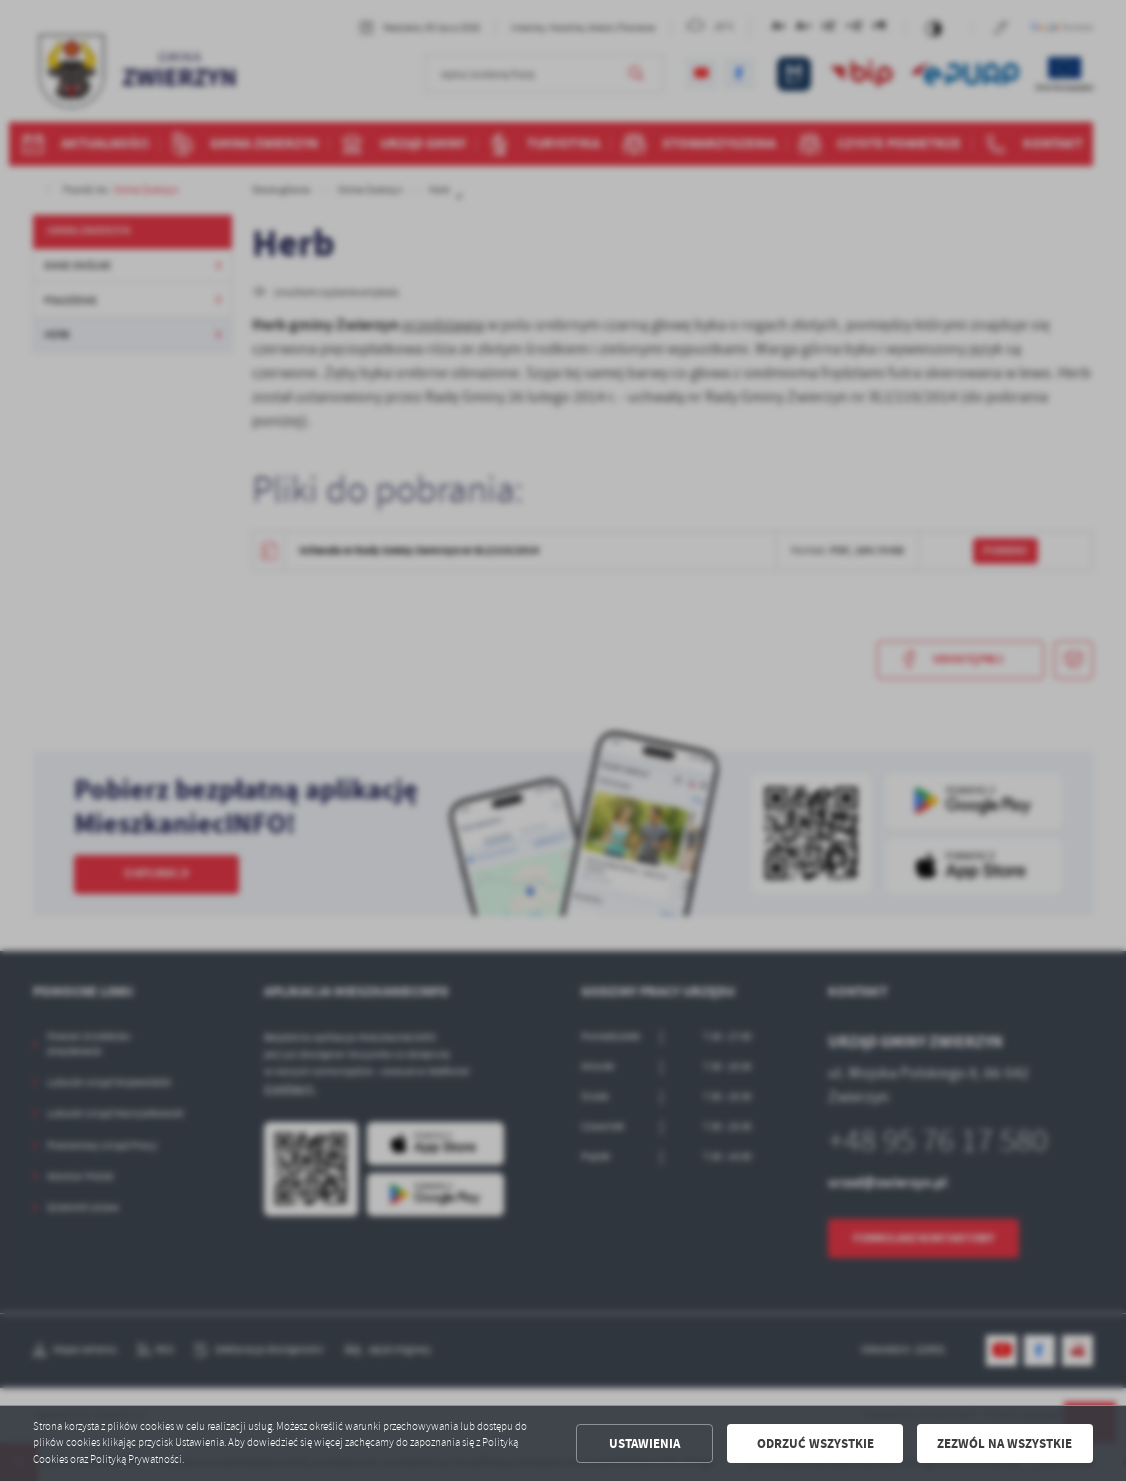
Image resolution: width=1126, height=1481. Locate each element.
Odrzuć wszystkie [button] (815, 1443)
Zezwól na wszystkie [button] (1004, 1443)
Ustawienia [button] (644, 1443)
